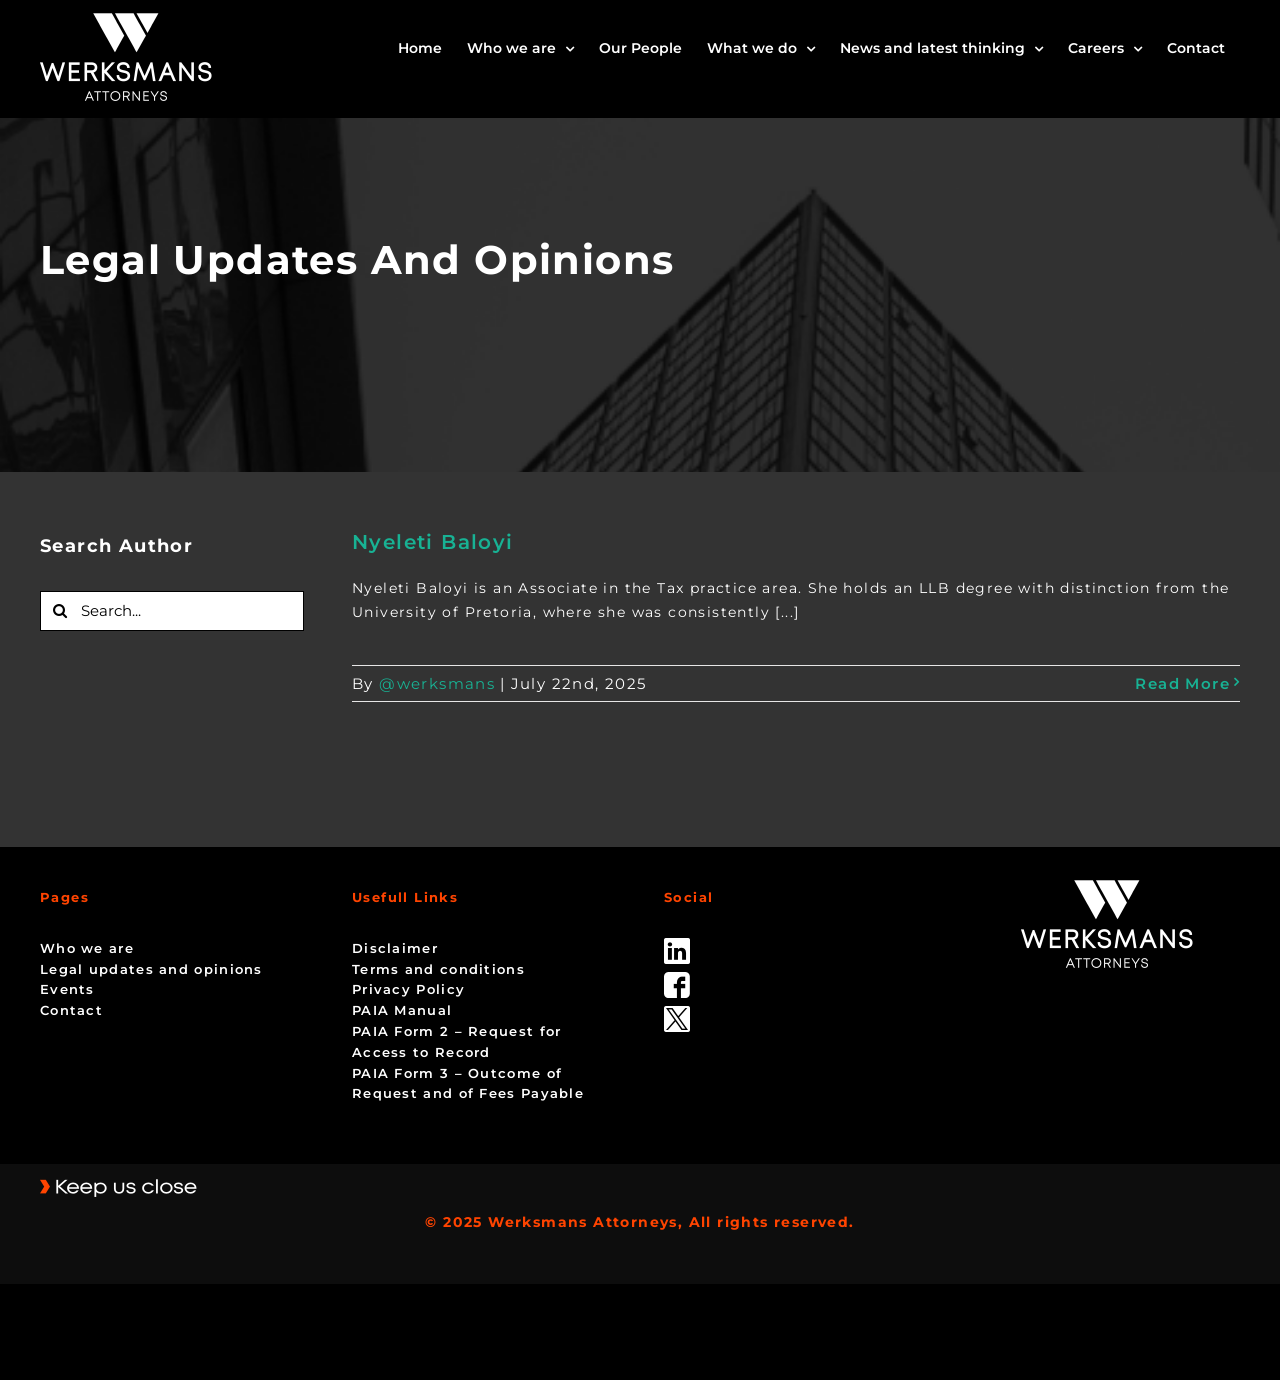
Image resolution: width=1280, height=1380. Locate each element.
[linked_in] (677, 945)
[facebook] (677, 979)
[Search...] (172, 611)
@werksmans (437, 683)
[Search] (60, 611)
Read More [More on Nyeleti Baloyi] (1182, 683)
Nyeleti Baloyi (433, 542)
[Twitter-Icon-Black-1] (677, 1013)
